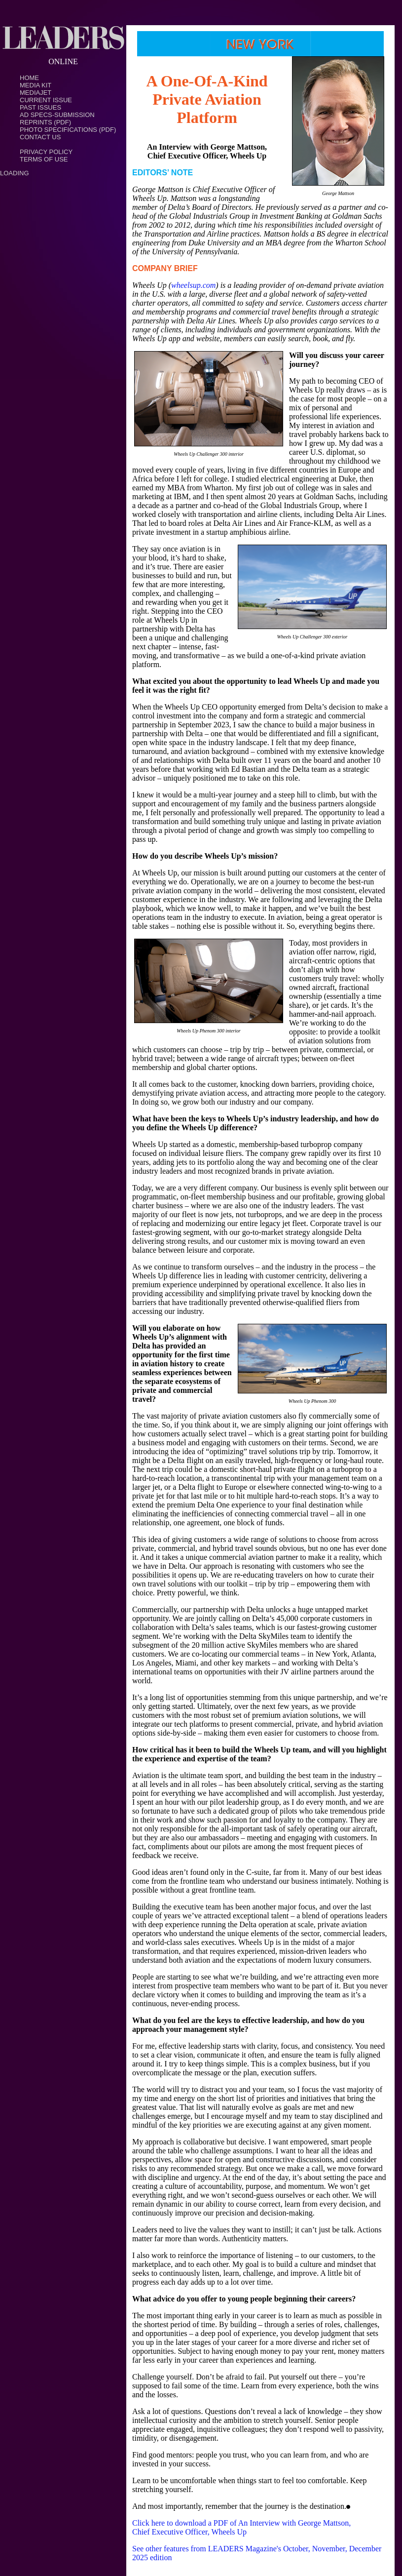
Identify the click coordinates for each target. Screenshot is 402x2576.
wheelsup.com (193, 285)
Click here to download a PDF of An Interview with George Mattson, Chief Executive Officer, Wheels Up (241, 2527)
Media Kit (35, 85)
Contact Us (40, 137)
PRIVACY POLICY (46, 152)
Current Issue (46, 100)
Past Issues (40, 107)
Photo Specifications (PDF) (68, 129)
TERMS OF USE (44, 159)
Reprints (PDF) (45, 122)
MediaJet (35, 92)
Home (29, 77)
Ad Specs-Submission (57, 115)
